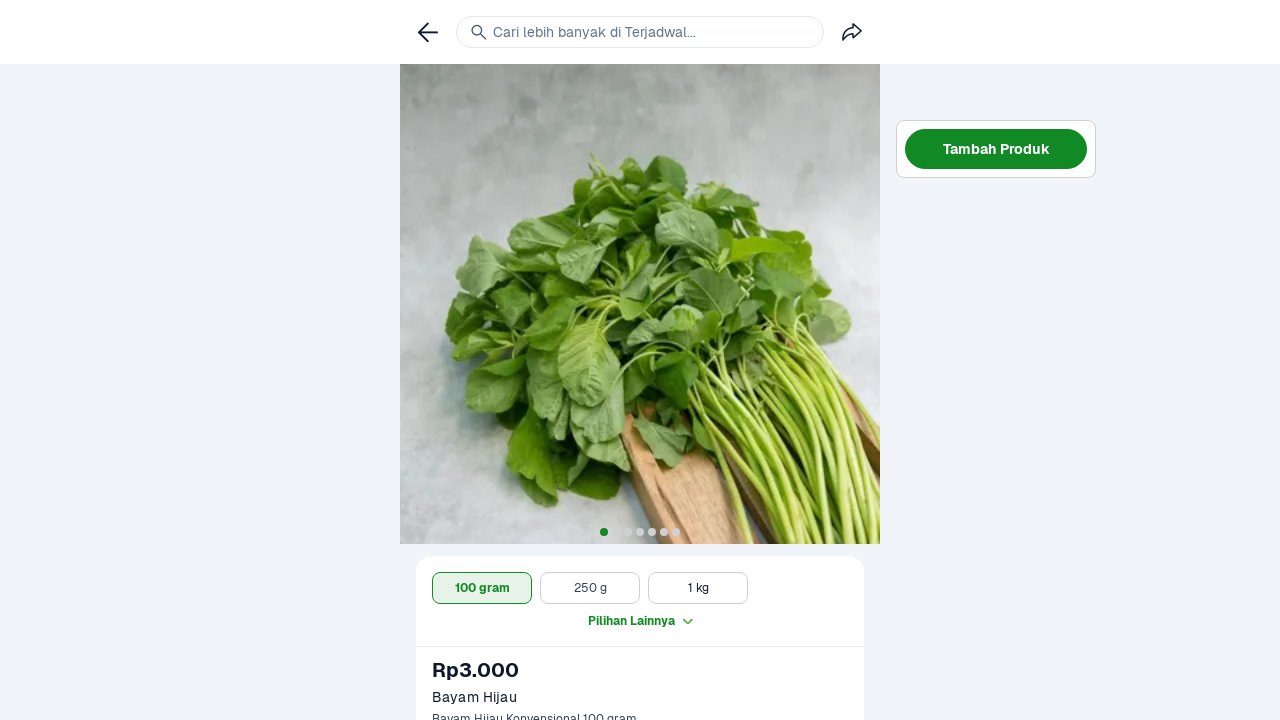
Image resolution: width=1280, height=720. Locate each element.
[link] (428, 32)
